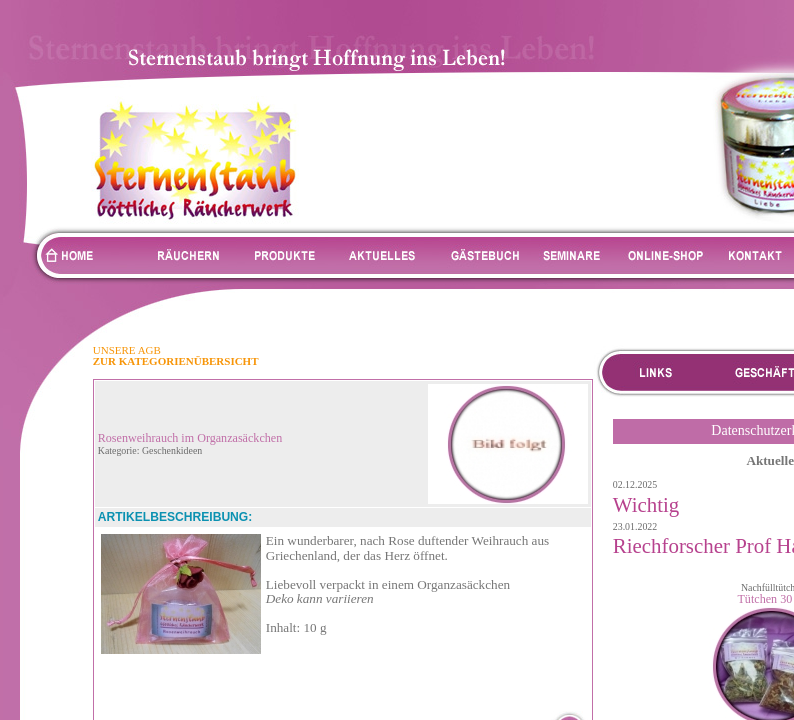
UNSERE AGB (127, 350)
